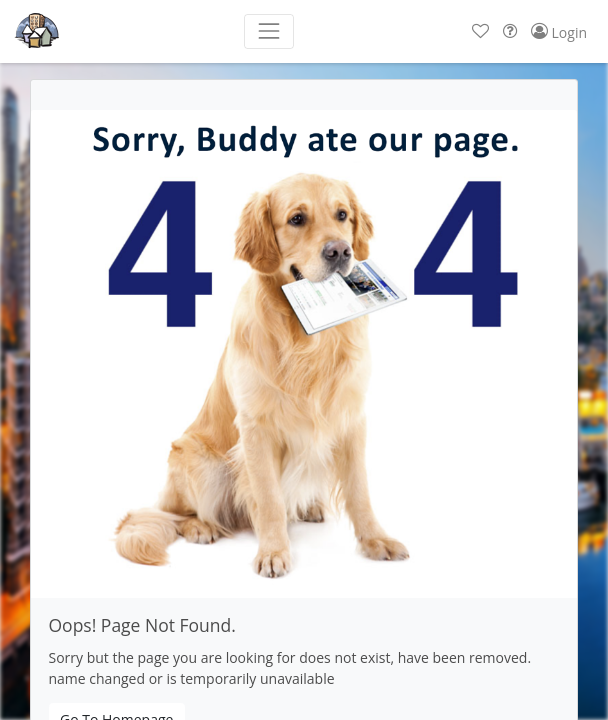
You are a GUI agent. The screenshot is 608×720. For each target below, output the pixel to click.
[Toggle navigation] (268, 31)
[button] (480, 31)
